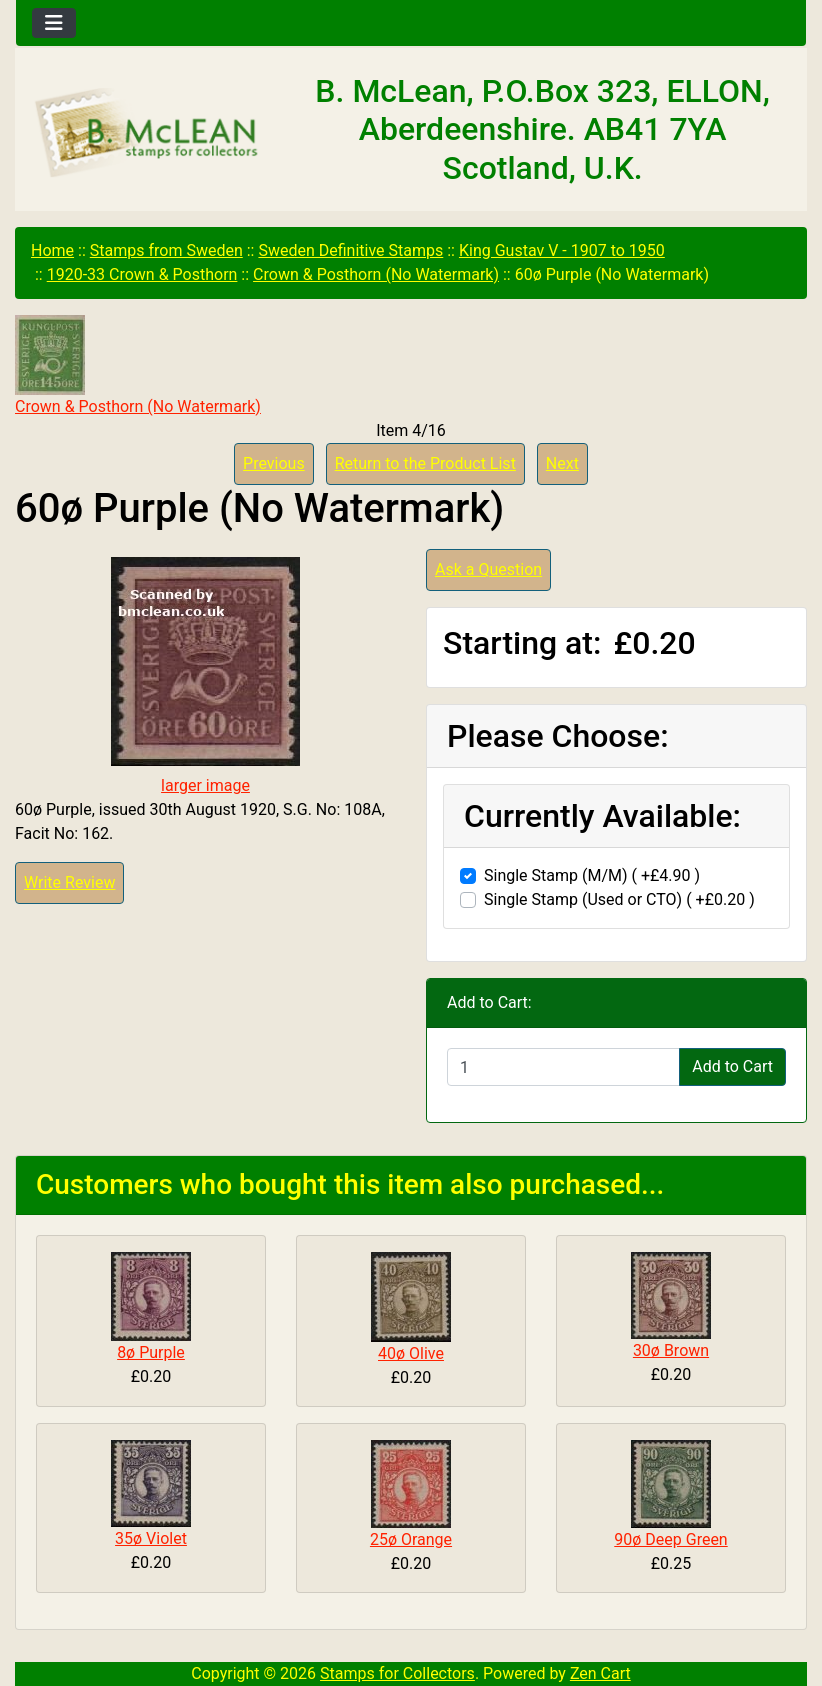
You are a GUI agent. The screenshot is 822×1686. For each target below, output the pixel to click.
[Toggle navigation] (54, 23)
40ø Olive (411, 1353)
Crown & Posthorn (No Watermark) (376, 274)
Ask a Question (488, 569)
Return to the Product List (425, 463)
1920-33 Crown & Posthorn (142, 274)
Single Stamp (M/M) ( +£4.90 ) (592, 875)
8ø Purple (151, 1352)
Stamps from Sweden (166, 250)
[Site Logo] (147, 134)
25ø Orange (411, 1539)
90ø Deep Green (670, 1539)
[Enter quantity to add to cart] (563, 1067)
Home (52, 250)
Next (562, 463)
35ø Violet (151, 1538)
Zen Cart (600, 1673)
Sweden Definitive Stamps (350, 250)
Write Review (69, 882)
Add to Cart (732, 1066)
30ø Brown (671, 1350)
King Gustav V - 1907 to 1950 (562, 250)
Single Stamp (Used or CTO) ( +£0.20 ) (619, 899)
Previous (274, 463)
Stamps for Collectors (397, 1673)
